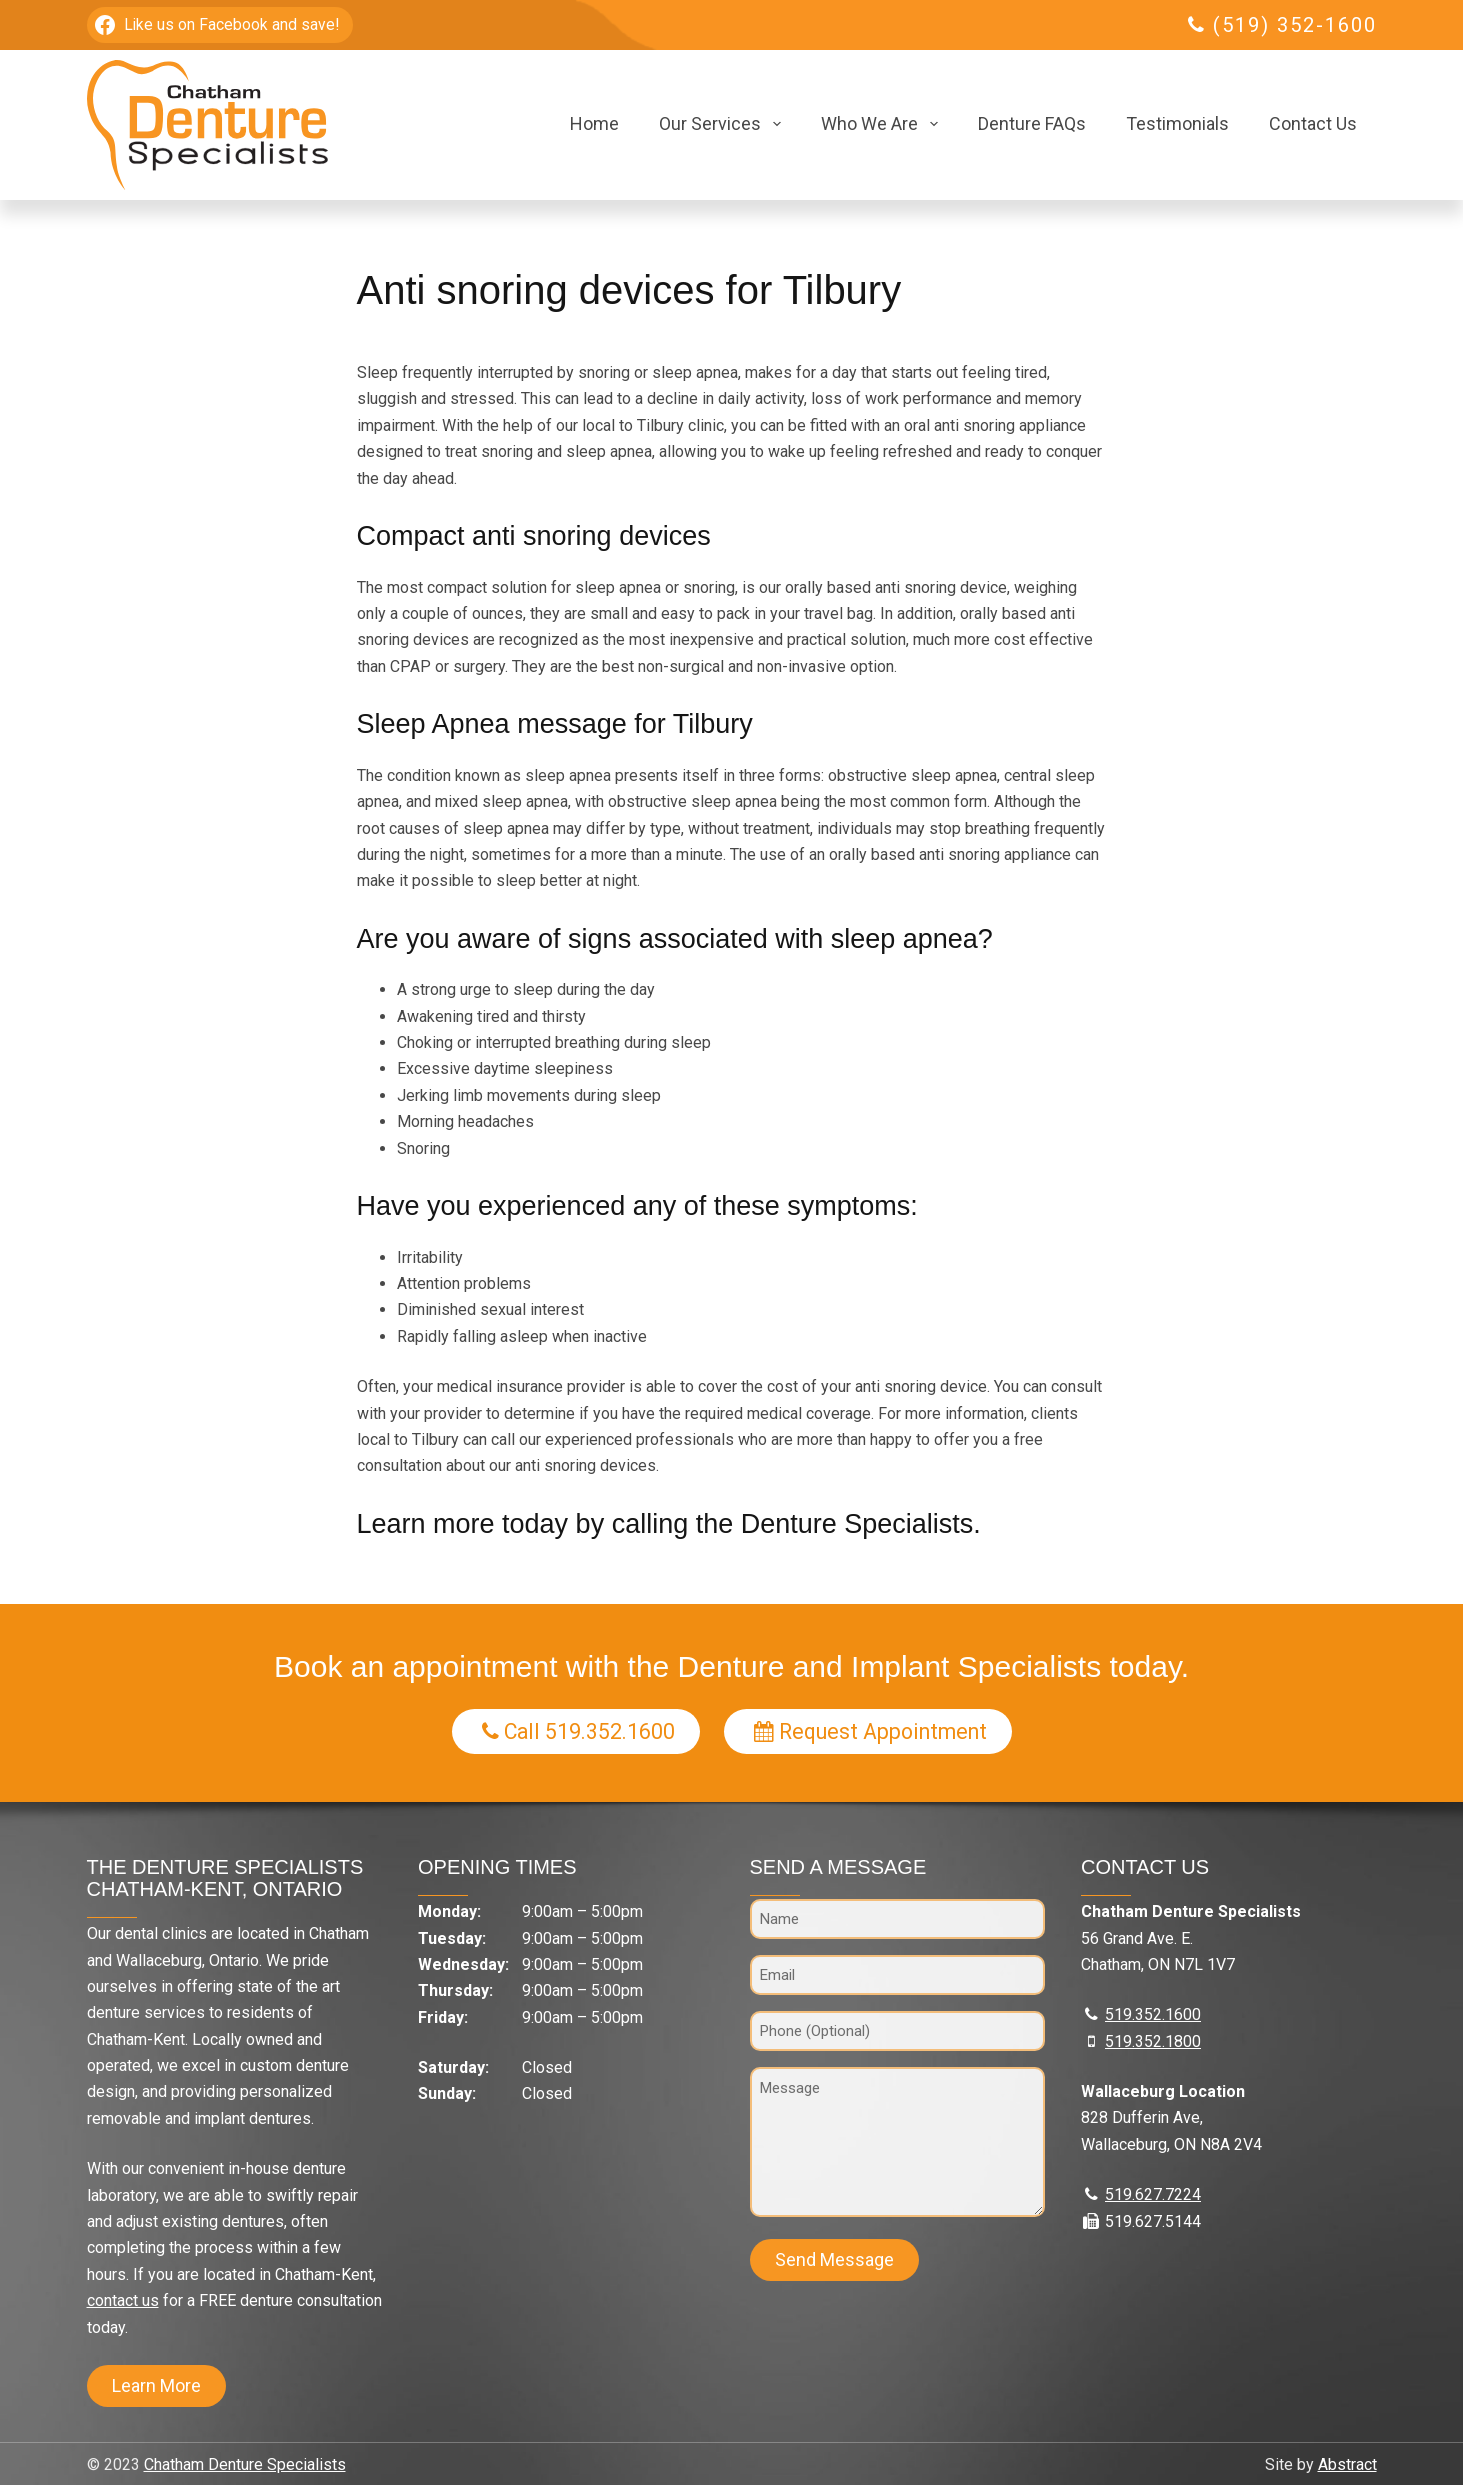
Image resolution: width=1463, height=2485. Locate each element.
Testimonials (1177, 123)
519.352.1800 (1153, 2041)
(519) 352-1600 (1295, 25)
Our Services (724, 124)
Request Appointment (870, 1731)
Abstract (1347, 2464)
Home (594, 123)
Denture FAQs (1032, 123)
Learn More (156, 2385)
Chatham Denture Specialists (245, 2464)
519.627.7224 (1153, 2194)
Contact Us (1313, 123)
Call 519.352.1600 (578, 1731)
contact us (123, 2300)
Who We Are (883, 124)
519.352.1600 (1153, 2014)
